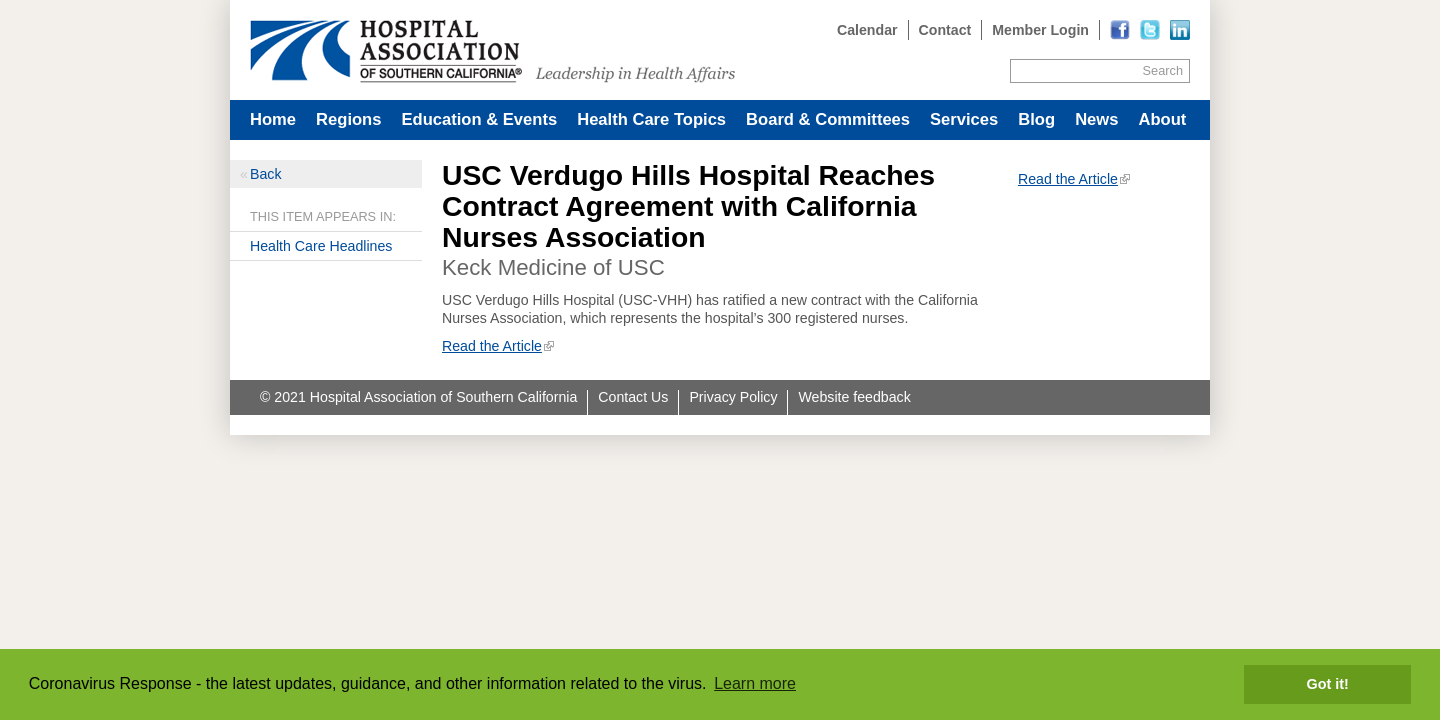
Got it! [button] (1328, 684)
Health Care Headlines (321, 246)
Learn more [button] (755, 683)
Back (265, 174)
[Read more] (1180, 30)
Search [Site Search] (1163, 70)
